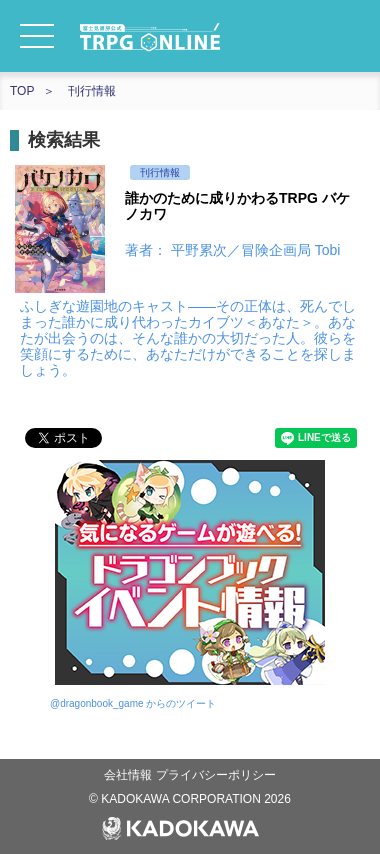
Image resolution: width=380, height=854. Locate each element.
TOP (22, 91)
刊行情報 (92, 91)
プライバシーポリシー (216, 775)
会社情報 (129, 775)
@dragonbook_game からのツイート (133, 703)
